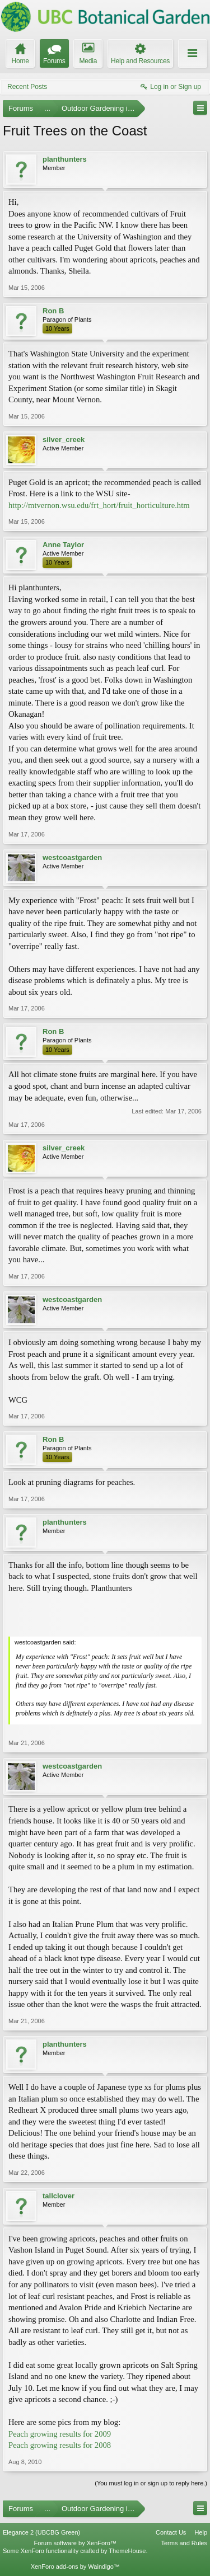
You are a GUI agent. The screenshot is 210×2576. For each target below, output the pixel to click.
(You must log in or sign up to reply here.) (151, 2483)
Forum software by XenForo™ (75, 2543)
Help (200, 2532)
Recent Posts (27, 87)
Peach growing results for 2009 (59, 2433)
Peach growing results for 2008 (59, 2445)
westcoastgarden (72, 857)
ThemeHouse (127, 2550)
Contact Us (171, 2532)
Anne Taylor (63, 544)
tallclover (58, 2196)
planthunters (65, 159)
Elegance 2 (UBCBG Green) (41, 2532)
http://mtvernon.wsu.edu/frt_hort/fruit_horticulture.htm (99, 505)
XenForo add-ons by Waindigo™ (75, 2566)
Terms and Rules (184, 2543)
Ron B (53, 311)
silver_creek (64, 439)
